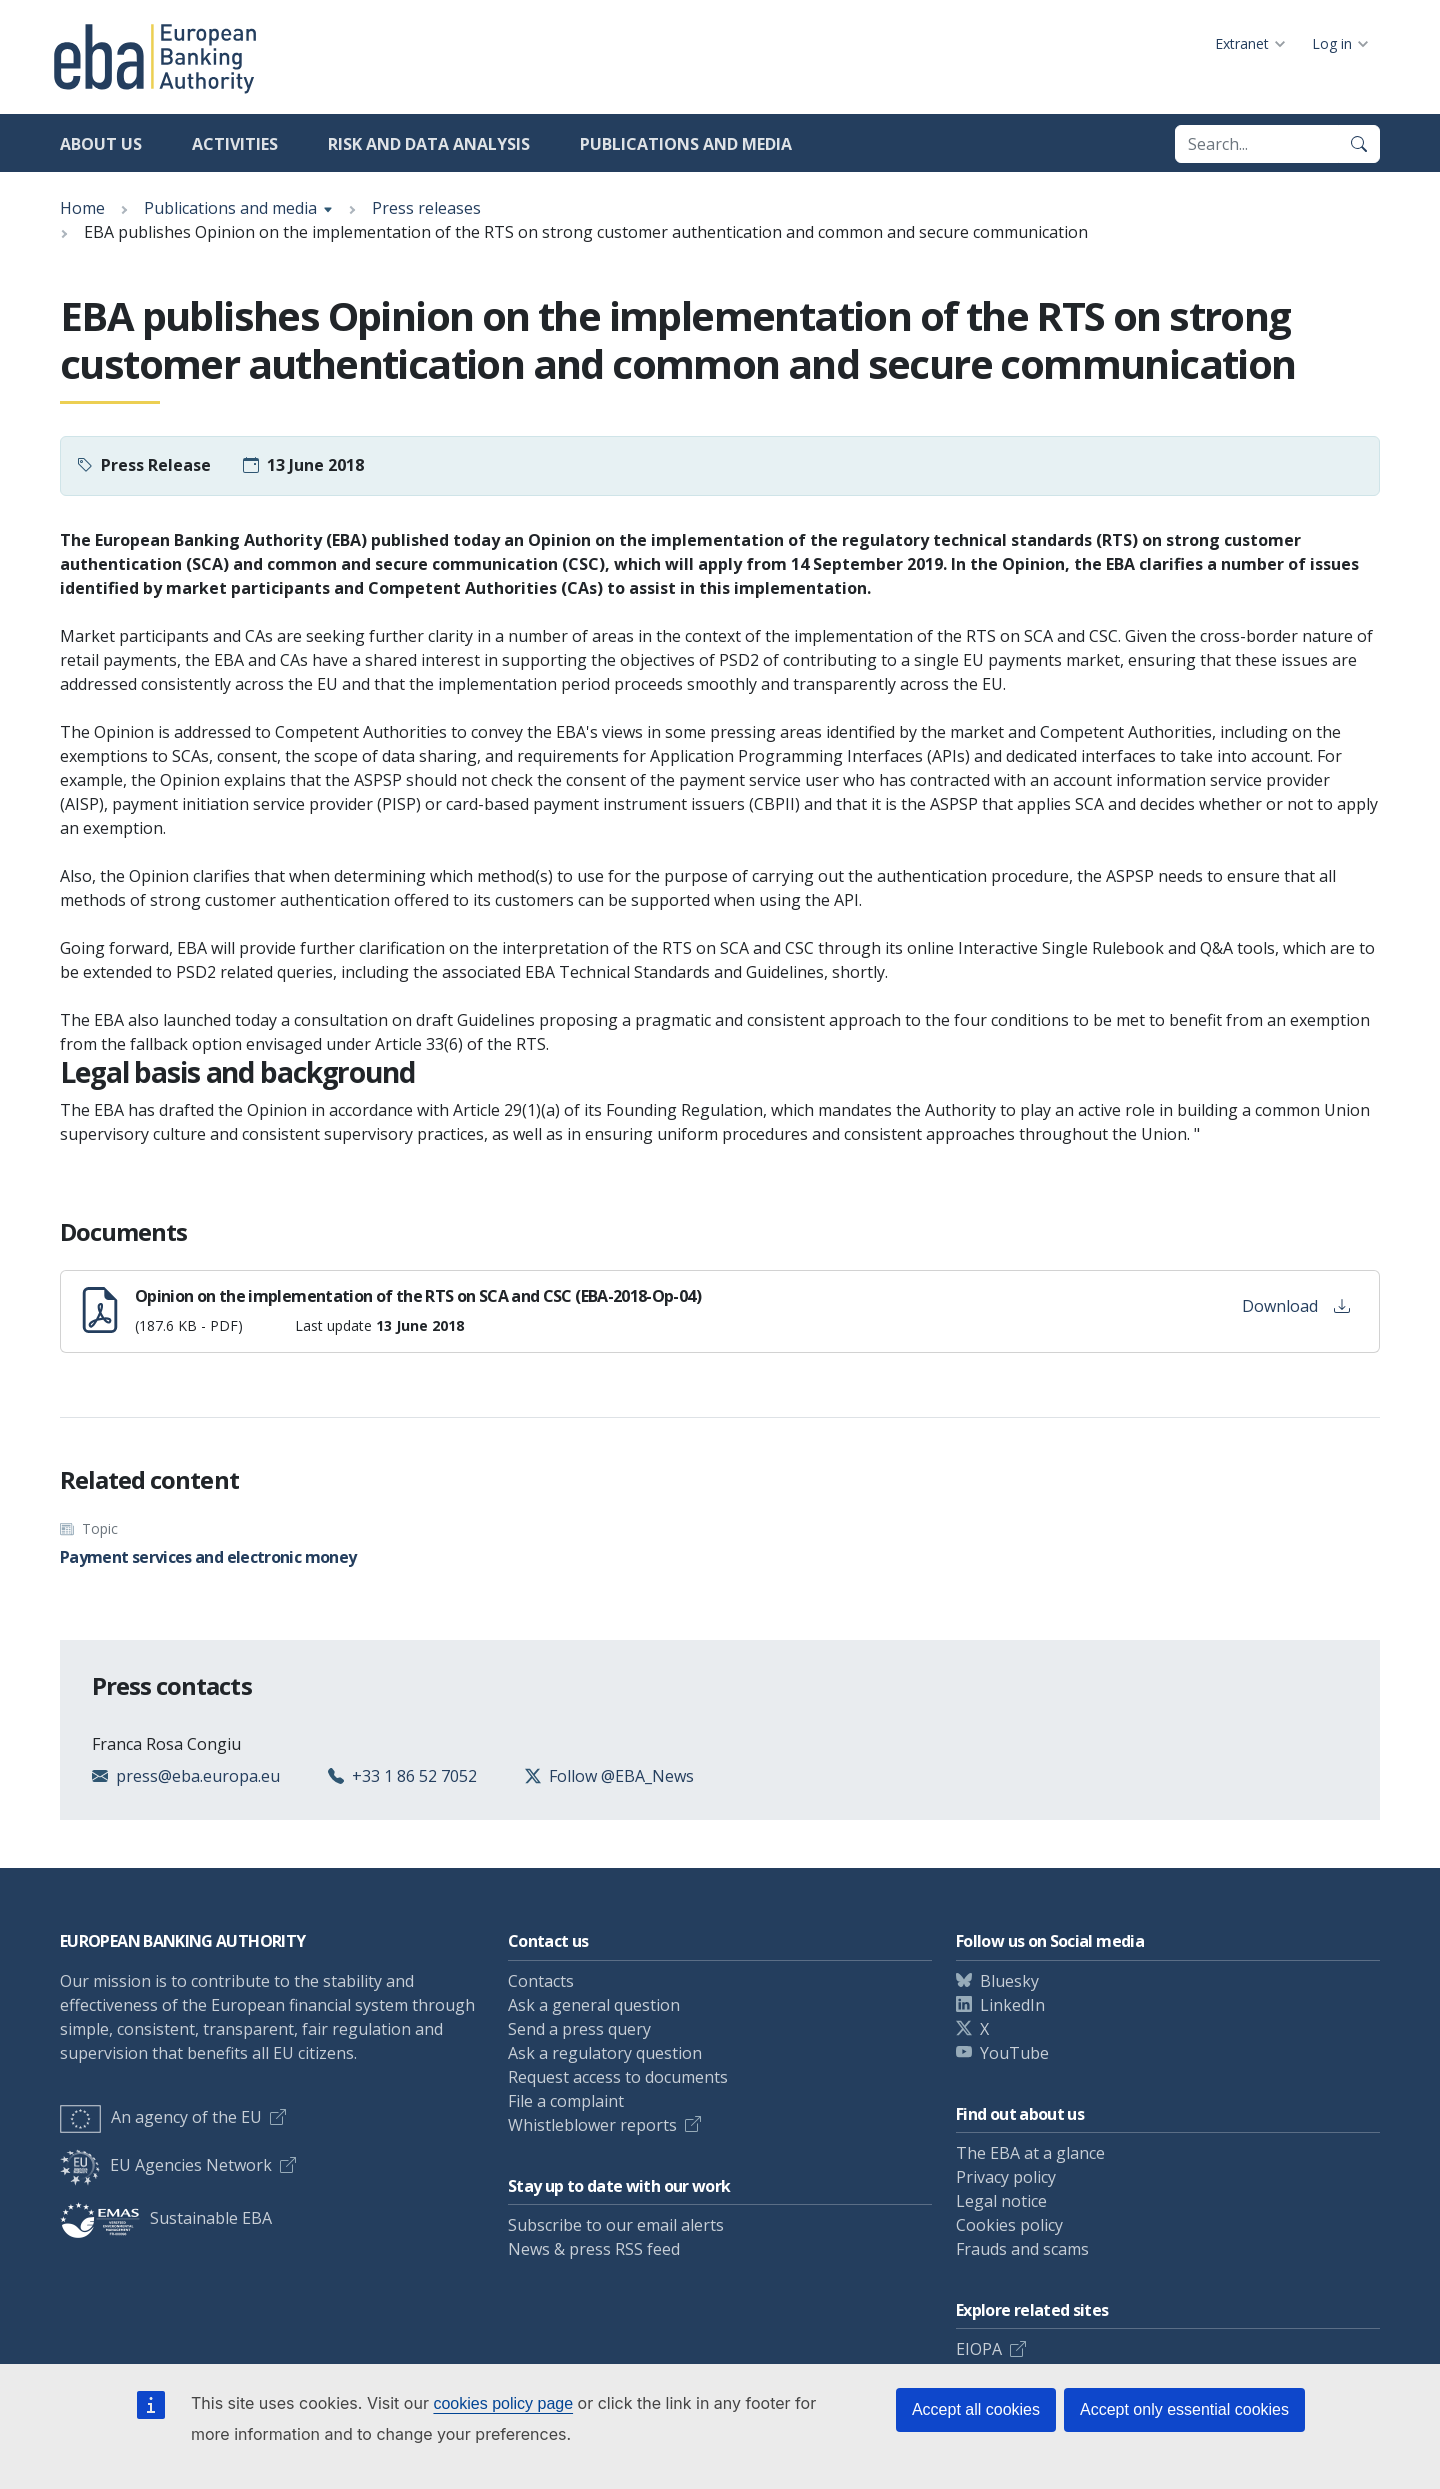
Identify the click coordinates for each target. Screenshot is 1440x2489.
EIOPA (979, 2349)
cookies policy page (503, 2403)
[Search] (1359, 144)
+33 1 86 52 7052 (414, 1776)
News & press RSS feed (594, 2249)
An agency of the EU (161, 2117)
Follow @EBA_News (621, 1776)
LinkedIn (1012, 2005)
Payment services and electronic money (208, 1557)
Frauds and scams (1022, 2249)
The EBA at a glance (1030, 2153)
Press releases (426, 208)
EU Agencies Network (166, 2165)
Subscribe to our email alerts (616, 2225)
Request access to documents (618, 2077)
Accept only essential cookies (1184, 2409)
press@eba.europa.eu (198, 1776)
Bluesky (1009, 1981)
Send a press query (579, 2029)
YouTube (1014, 2053)
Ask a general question (594, 2005)
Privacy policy (1006, 2177)
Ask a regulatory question (605, 2053)
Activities (235, 144)
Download (1296, 1306)
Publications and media (686, 144)
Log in (1332, 43)
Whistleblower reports (592, 2125)
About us (101, 144)
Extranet (1242, 43)
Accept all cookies (976, 2409)
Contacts (541, 1981)
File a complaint (566, 2101)
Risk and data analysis (429, 144)
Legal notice (1001, 2201)
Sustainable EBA (166, 2218)
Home (82, 208)
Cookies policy (1009, 2225)
